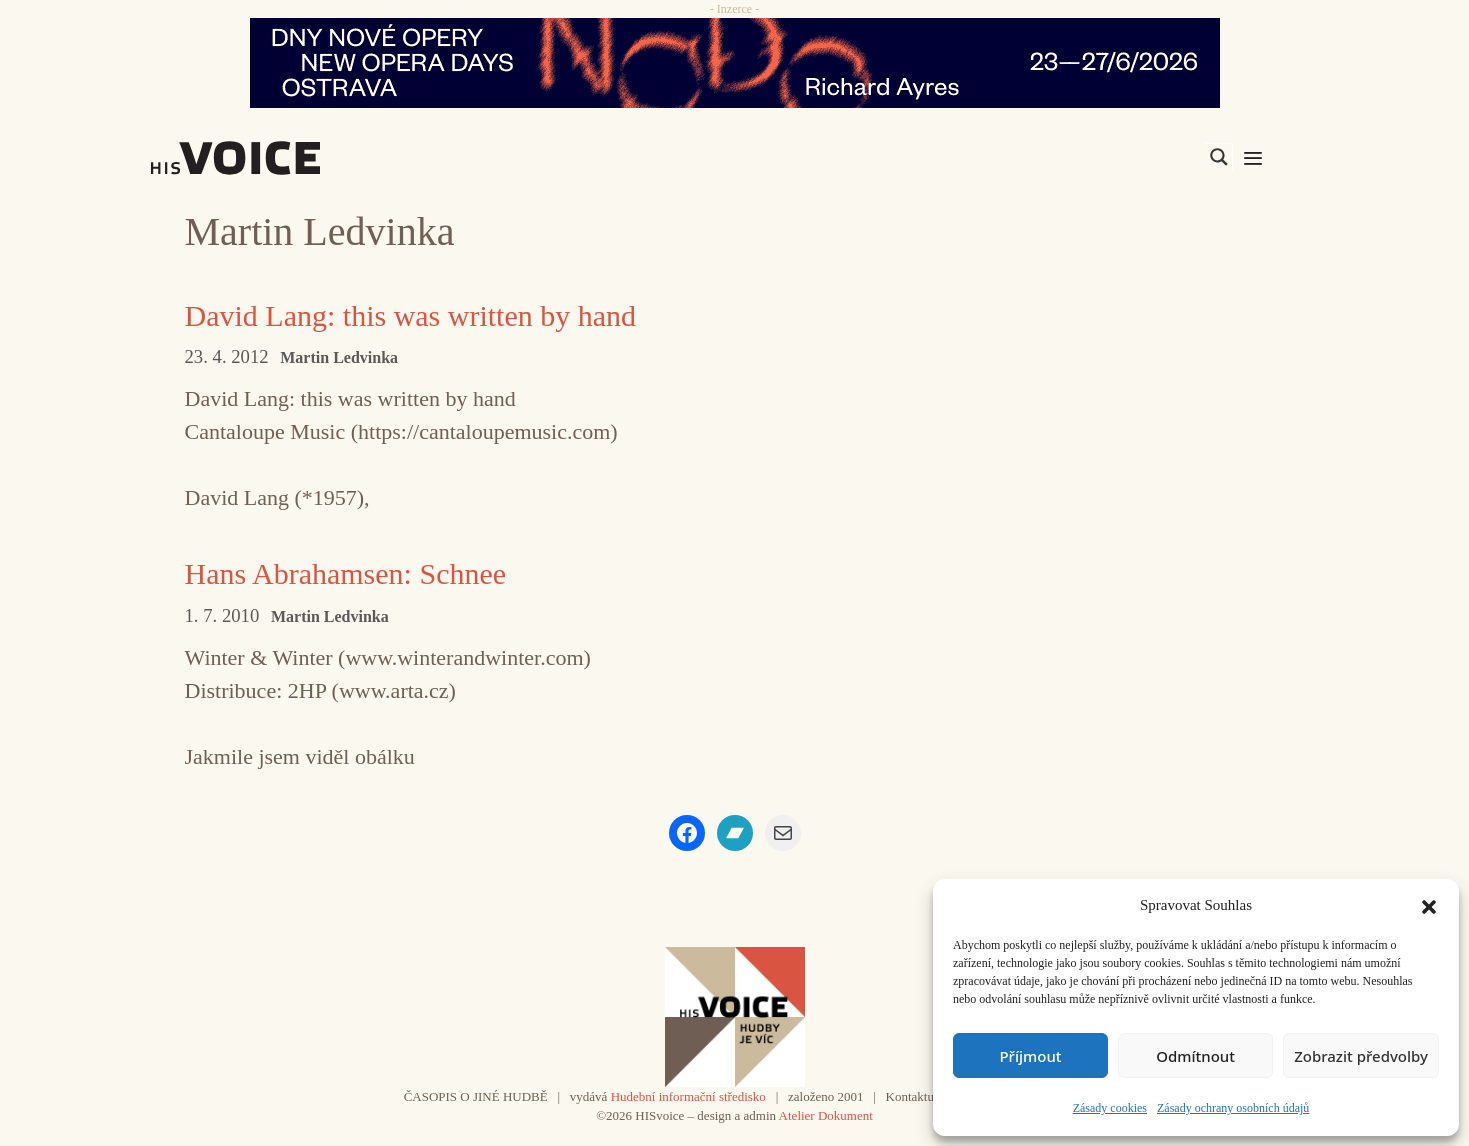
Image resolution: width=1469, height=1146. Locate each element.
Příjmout (1030, 1056)
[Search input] (1124, 157)
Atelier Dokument (826, 1115)
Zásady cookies (1110, 1108)
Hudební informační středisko (688, 1096)
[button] (1429, 905)
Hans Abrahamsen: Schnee (346, 573)
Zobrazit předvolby (1361, 1056)
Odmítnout (1195, 1056)
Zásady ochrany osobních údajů (1233, 1108)
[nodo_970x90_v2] (734, 63)
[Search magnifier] (1219, 157)
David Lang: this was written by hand (411, 315)
